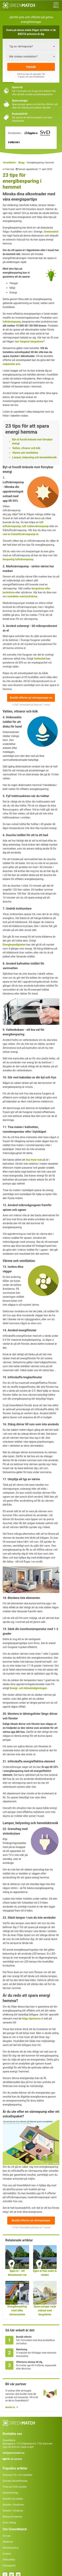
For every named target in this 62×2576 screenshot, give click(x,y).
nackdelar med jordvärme (22, 596)
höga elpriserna (31, 2018)
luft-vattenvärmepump (35, 526)
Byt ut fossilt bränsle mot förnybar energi (32, 441)
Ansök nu (10, 2407)
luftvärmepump (12, 321)
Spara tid (17, 87)
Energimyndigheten (14, 944)
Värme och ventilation (25, 452)
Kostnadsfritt (19, 113)
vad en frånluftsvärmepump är (21, 534)
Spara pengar (20, 100)
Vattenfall (39, 658)
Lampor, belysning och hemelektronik (34, 457)
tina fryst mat (34, 1159)
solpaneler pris (11, 364)
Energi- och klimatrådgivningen (28, 1688)
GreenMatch (9, 162)
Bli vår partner (14, 2459)
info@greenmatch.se (13, 2453)
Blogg (21, 162)
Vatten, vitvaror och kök (26, 448)
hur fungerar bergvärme (29, 341)
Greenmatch (51, 231)
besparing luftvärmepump (18, 559)
